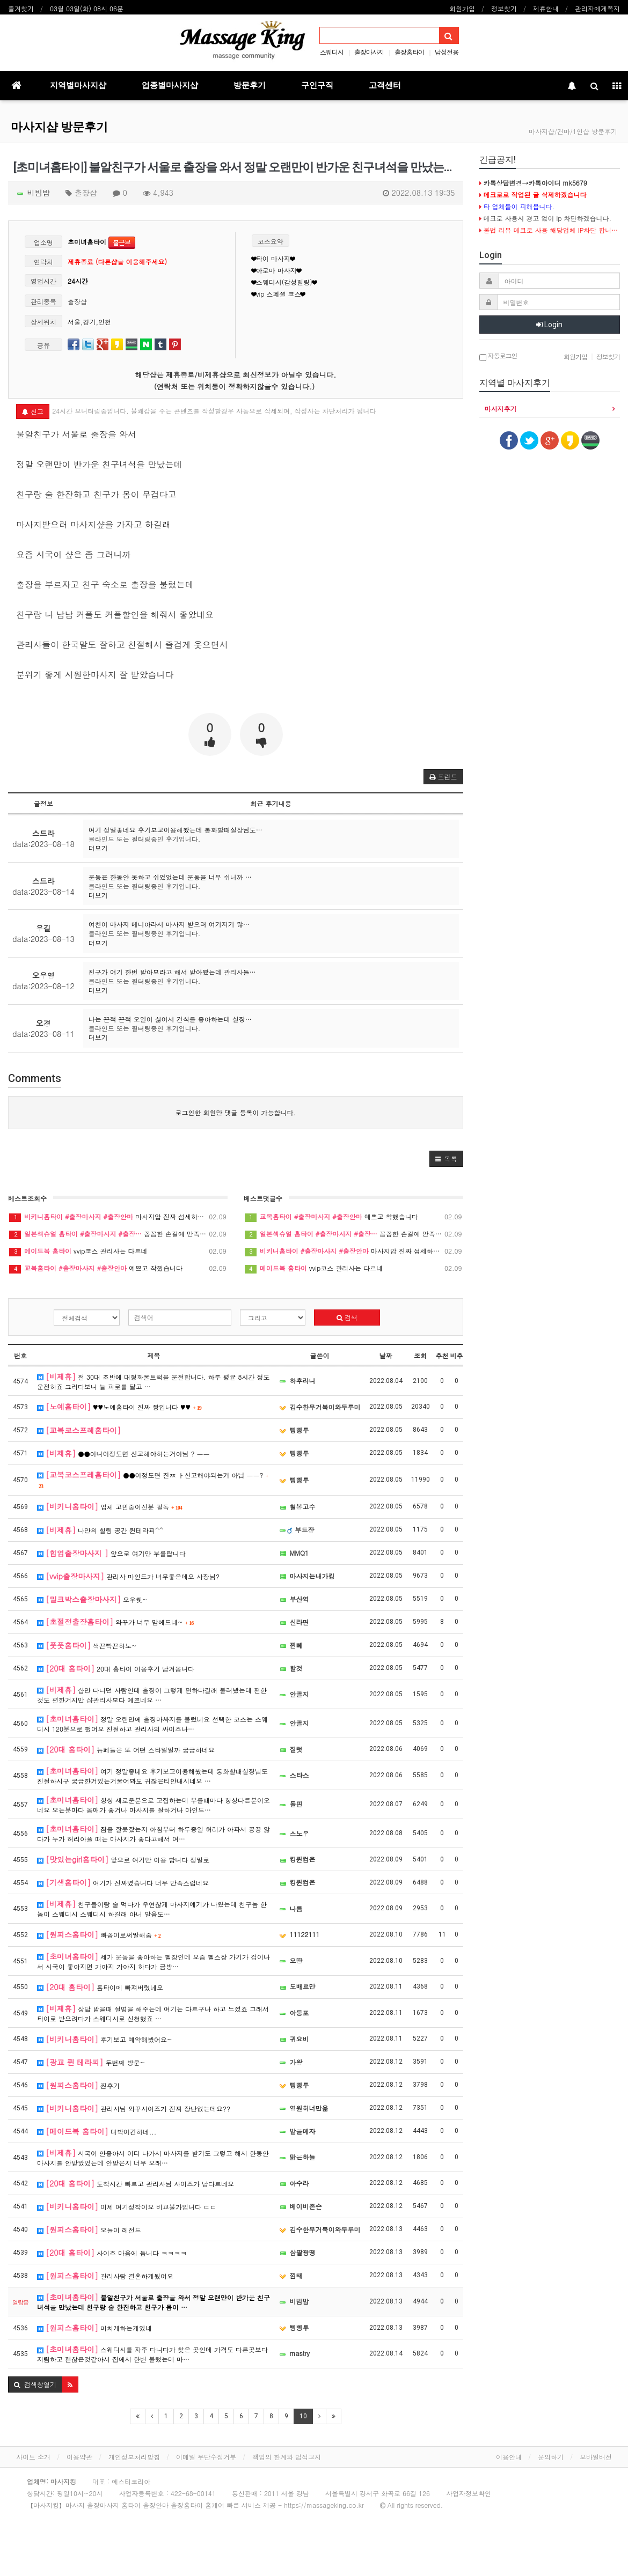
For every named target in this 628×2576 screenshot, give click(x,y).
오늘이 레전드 (89, 2229)
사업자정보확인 (468, 2493)
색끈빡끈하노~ (87, 1645)
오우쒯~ (92, 1599)
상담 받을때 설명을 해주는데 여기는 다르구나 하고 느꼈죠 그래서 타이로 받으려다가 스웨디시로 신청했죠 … (153, 2013)
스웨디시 (332, 51)
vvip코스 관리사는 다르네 (118, 1250)
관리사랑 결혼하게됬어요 (105, 2275)
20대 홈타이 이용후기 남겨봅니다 (115, 1668)
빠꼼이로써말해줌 (99, 1934)
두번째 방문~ (91, 2062)
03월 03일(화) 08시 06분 (86, 8)
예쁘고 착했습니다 (118, 1268)
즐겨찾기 (21, 8)
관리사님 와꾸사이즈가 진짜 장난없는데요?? (133, 2108)
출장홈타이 (409, 51)
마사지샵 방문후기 (59, 127)
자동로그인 (498, 356)
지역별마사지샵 (78, 85)
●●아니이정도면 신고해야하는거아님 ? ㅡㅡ (123, 1453)
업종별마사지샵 (170, 85)
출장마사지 (369, 51)
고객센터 (385, 85)
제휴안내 (546, 8)
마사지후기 (501, 408)
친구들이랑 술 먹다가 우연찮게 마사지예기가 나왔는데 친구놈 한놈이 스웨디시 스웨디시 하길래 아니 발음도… (152, 1908)
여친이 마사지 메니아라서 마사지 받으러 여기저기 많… (169, 924)
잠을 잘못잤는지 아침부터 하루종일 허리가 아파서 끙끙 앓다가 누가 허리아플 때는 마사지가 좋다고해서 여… (153, 1833)
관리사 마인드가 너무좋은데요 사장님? (128, 1576)
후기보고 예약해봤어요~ (104, 2039)
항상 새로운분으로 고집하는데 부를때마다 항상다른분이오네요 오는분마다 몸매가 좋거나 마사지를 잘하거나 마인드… (153, 1804)
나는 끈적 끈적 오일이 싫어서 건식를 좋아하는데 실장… (170, 1019)
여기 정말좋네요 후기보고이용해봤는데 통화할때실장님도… (175, 829)
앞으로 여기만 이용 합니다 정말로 (123, 1859)
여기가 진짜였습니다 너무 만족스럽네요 (123, 1882)
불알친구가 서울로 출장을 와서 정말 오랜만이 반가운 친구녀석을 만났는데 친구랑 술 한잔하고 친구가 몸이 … (153, 2302)
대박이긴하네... (96, 2131)
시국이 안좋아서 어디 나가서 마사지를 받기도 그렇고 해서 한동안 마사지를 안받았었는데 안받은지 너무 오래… (153, 2157)
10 (303, 2416)
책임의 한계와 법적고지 (286, 2456)
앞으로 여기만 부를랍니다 (111, 1553)
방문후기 (249, 85)
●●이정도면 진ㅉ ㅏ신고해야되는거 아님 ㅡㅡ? (152, 1479)
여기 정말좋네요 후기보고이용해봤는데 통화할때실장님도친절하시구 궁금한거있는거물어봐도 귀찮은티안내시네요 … (152, 1775)
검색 (347, 1317)
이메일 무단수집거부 (206, 2456)
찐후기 (78, 2085)
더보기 (98, 847)
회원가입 (462, 8)
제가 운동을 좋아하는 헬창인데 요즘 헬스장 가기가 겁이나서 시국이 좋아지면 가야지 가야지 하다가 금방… (153, 1961)
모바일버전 (596, 2456)
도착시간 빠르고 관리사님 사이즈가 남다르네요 (135, 2183)
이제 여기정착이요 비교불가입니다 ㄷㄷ (126, 2206)
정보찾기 (504, 8)
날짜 (385, 1355)
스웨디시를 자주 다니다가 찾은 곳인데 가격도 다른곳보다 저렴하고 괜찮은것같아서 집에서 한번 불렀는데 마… (152, 2354)
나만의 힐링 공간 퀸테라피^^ (100, 1530)
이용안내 (509, 2456)
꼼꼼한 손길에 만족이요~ (118, 1233)
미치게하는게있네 (94, 2327)
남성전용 (446, 51)
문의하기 (551, 2456)
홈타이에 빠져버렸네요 (100, 1987)
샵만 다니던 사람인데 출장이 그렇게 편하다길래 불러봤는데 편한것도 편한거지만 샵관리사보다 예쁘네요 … (152, 1694)
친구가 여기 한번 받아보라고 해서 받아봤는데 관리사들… (172, 971)
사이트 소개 (33, 2456)
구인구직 (317, 85)
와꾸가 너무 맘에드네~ (115, 1621)
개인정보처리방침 (134, 2456)
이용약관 (79, 2456)
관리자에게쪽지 (597, 8)
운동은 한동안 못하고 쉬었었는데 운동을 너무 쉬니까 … (170, 876)
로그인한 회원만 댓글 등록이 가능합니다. (235, 1112)
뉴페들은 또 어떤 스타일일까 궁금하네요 (126, 1749)
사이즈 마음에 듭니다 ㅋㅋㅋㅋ (112, 2252)
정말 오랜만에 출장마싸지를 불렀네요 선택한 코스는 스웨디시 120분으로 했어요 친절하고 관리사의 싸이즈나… (152, 1723)
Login (549, 324)
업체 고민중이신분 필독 (109, 1506)
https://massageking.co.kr (324, 2504)
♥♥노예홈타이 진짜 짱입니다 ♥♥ (119, 1406)
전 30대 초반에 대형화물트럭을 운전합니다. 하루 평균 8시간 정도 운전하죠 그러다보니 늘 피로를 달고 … (153, 1381)
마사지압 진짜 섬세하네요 (118, 1216)
